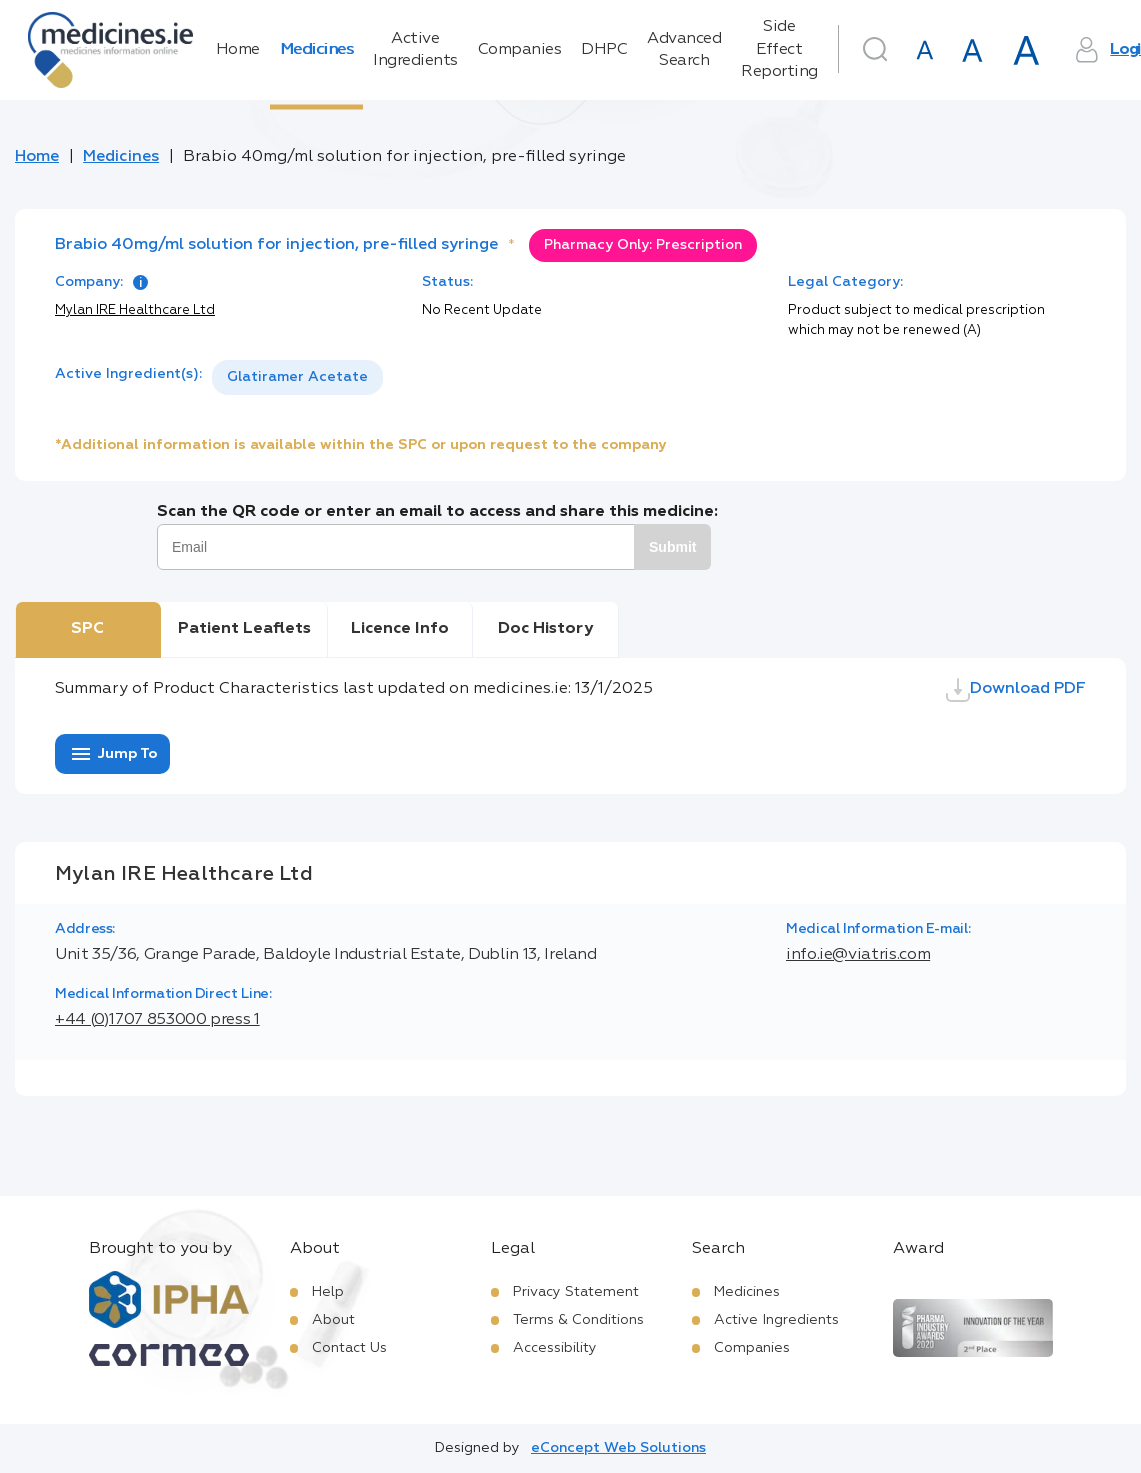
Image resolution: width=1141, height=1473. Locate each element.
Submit (672, 547)
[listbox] (297, 377)
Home (238, 50)
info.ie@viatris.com (858, 955)
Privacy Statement (576, 1292)
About (333, 1320)
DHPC (604, 50)
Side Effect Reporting (779, 49)
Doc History (545, 629)
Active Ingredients (415, 50)
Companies (520, 50)
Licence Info (400, 629)
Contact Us (349, 1348)
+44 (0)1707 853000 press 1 (157, 1020)
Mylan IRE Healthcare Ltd (135, 310)
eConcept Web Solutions (618, 1448)
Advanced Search (684, 50)
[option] (297, 377)
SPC (87, 629)
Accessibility (555, 1348)
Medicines (317, 50)
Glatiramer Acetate (297, 377)
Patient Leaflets (244, 629)
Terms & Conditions (578, 1320)
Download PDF (1016, 690)
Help (328, 1292)
